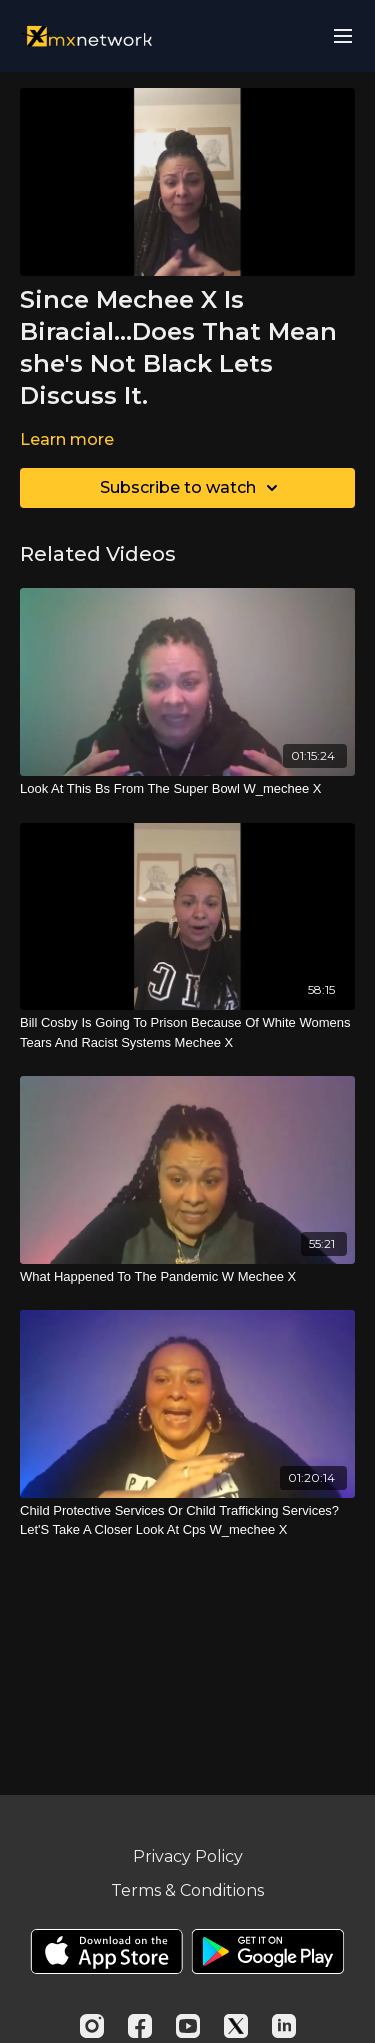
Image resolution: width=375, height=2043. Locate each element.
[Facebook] (140, 2026)
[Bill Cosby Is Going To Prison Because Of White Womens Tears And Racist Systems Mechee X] (187, 1032)
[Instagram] (92, 2026)
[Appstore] (106, 1951)
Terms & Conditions (187, 1890)
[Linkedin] (284, 2026)
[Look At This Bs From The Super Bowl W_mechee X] (187, 789)
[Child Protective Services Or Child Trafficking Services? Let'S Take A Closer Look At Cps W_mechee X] (187, 1520)
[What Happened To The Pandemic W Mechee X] (187, 1277)
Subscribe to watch (192, 488)
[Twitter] (236, 2026)
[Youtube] (188, 2026)
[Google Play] (268, 1951)
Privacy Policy (188, 1856)
